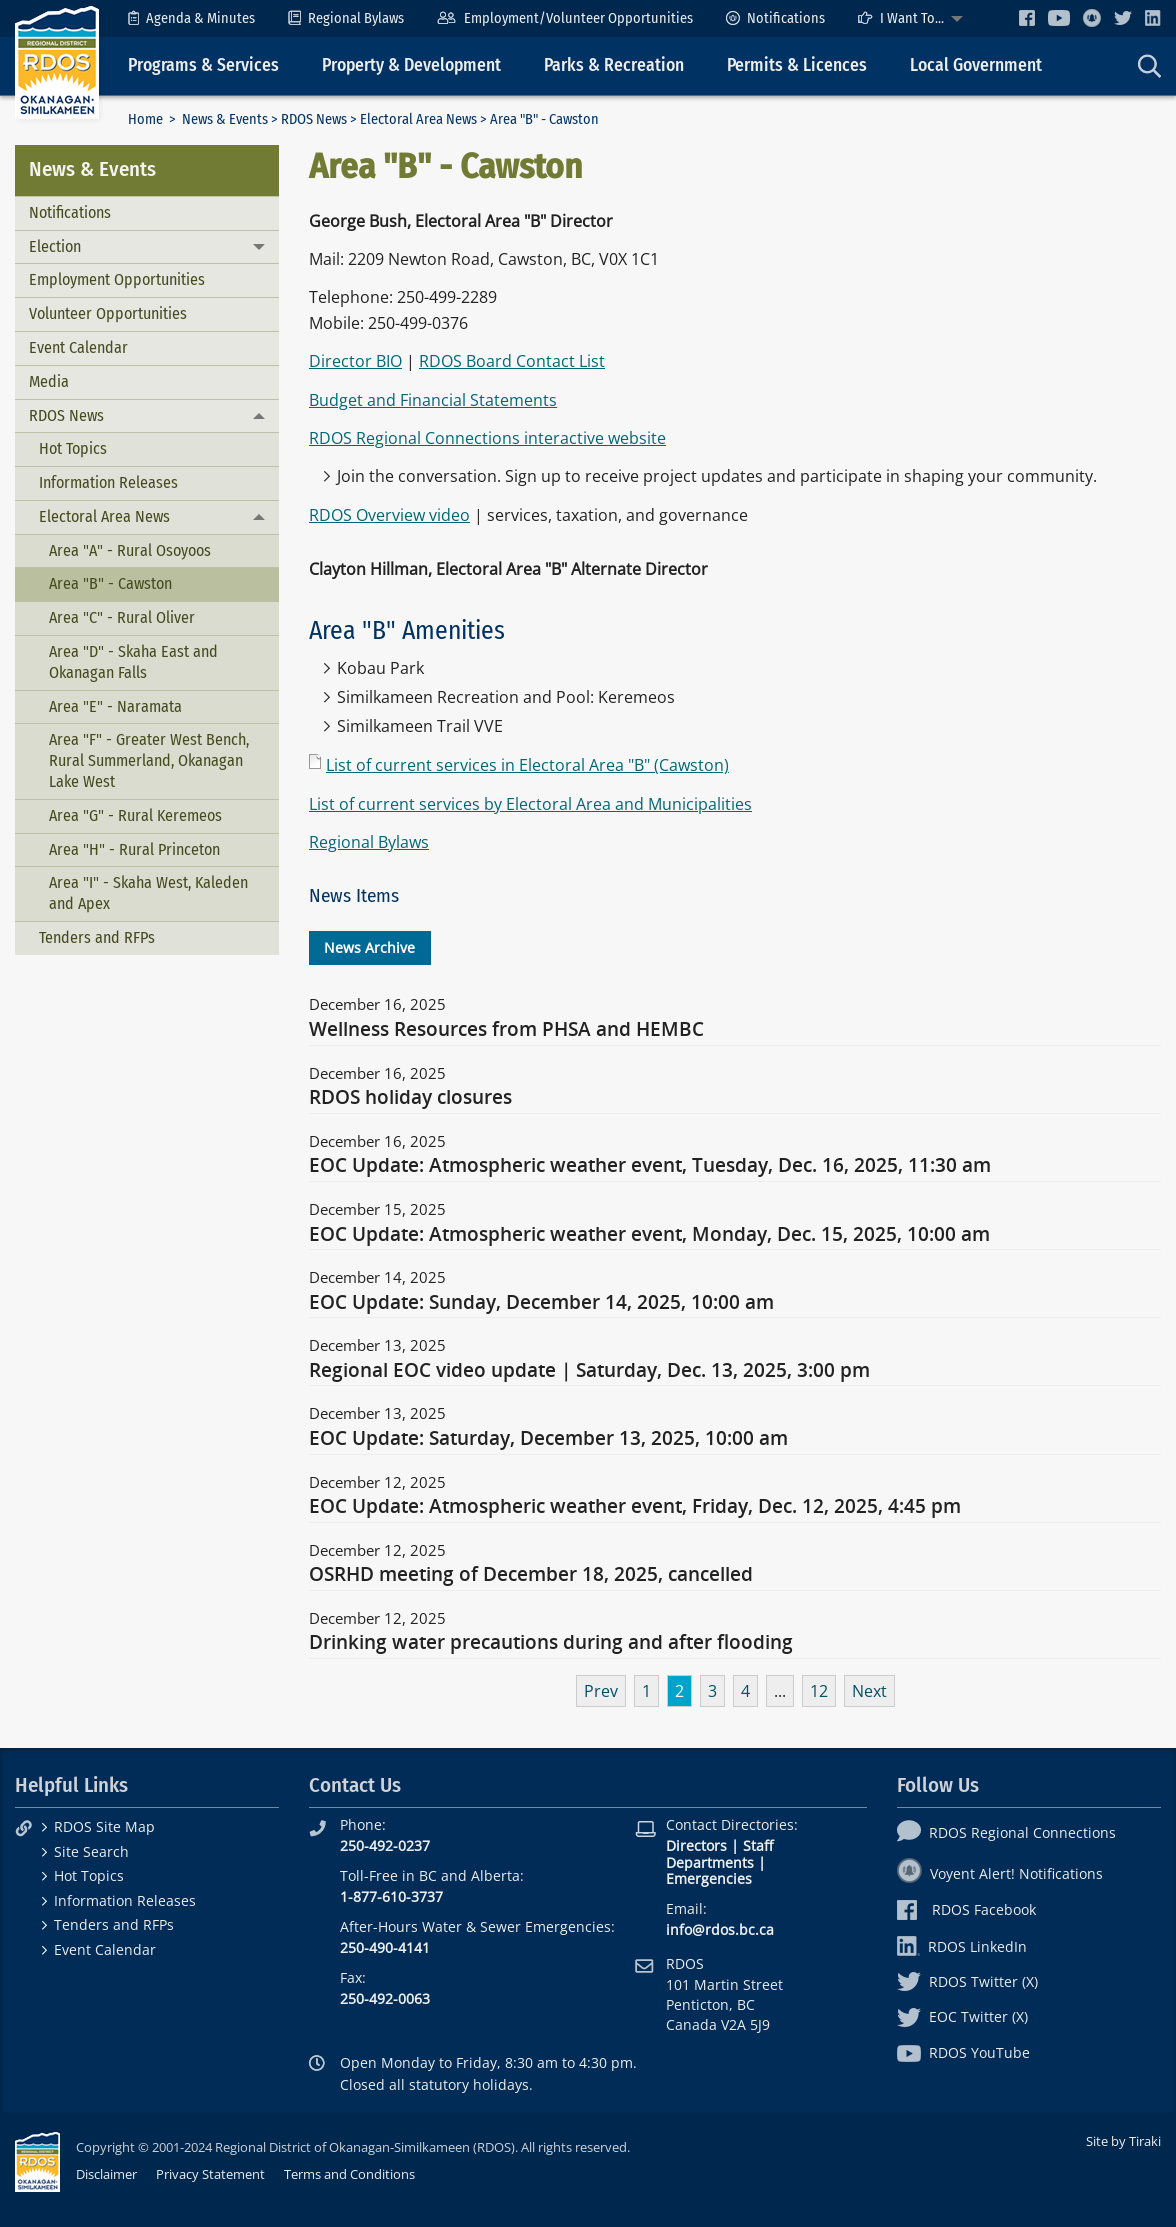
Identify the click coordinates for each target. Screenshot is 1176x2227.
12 (819, 1691)
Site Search (91, 1851)
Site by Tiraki (1123, 2141)
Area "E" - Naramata (115, 706)
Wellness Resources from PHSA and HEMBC (506, 1030)
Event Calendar (78, 347)
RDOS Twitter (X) (967, 1981)
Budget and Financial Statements (433, 400)
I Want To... (901, 18)
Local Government (976, 65)
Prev (601, 1691)
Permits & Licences (797, 65)
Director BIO (355, 361)
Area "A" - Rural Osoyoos (130, 550)
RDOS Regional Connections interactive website (487, 438)
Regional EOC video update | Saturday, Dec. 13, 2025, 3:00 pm (589, 1371)
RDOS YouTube (963, 2052)
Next (869, 1691)
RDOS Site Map (104, 1826)
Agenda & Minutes (191, 18)
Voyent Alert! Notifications (1000, 1873)
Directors (696, 1845)
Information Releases (108, 482)
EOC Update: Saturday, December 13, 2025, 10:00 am (548, 1439)
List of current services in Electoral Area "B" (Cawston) (527, 765)
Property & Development (411, 65)
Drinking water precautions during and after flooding (551, 1643)
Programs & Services (203, 65)
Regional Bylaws (346, 18)
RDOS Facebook (966, 1909)
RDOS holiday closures (410, 1098)
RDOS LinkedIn (962, 1946)
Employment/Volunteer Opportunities (564, 18)
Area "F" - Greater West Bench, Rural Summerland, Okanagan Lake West (149, 760)
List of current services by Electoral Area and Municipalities (530, 804)
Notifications (775, 18)
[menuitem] (191, 18)
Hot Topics (73, 448)
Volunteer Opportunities (108, 313)
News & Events (225, 119)
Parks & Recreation (614, 65)
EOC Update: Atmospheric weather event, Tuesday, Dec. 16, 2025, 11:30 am (650, 1166)
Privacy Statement (210, 2174)
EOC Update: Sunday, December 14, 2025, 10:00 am (541, 1303)
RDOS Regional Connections (1006, 1832)
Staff (758, 1845)
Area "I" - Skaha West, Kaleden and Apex (148, 893)
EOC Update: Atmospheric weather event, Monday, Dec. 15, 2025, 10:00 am (649, 1235)
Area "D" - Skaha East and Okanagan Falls (133, 662)
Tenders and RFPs (97, 937)
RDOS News (314, 119)
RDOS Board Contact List (512, 361)
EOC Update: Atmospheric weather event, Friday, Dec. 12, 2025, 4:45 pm (635, 1507)
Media (49, 381)
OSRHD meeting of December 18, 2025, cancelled (531, 1575)
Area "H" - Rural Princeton (134, 849)
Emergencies (709, 1878)
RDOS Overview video (389, 515)
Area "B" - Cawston (110, 583)
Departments (710, 1862)
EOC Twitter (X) (962, 2016)
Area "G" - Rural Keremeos (135, 815)
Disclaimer (106, 2174)
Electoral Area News (418, 119)
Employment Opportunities (117, 279)
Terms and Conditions (349, 2174)
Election (55, 246)
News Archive (369, 947)
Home (145, 119)
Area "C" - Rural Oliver (122, 617)
